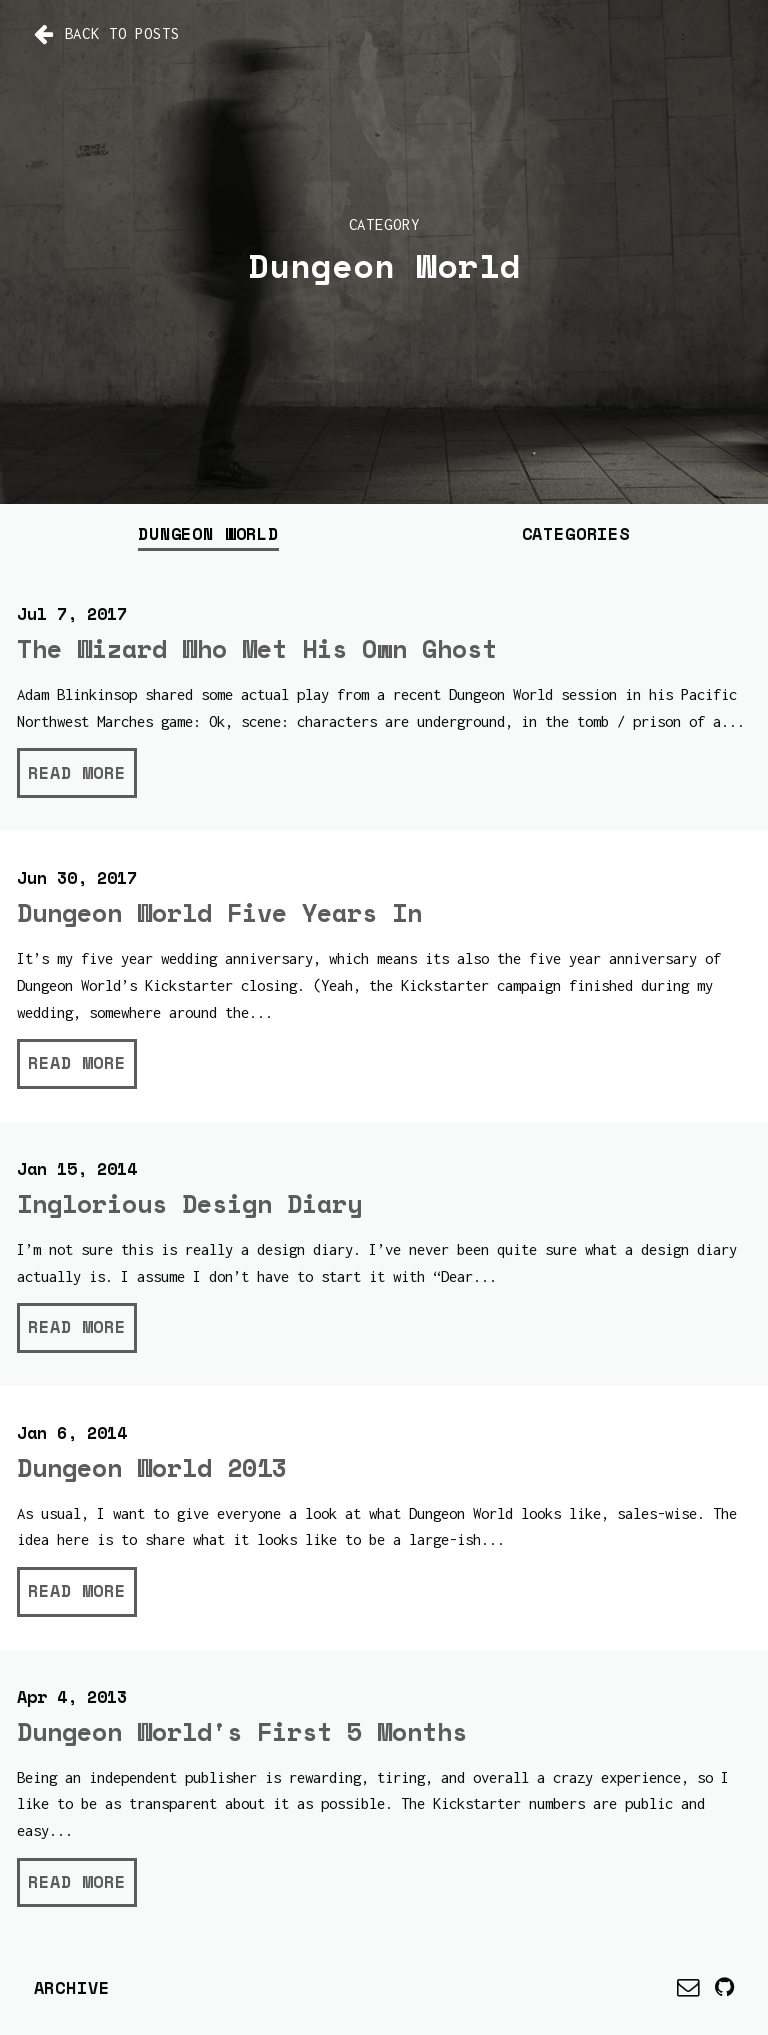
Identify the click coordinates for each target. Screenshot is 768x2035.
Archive (72, 1987)
